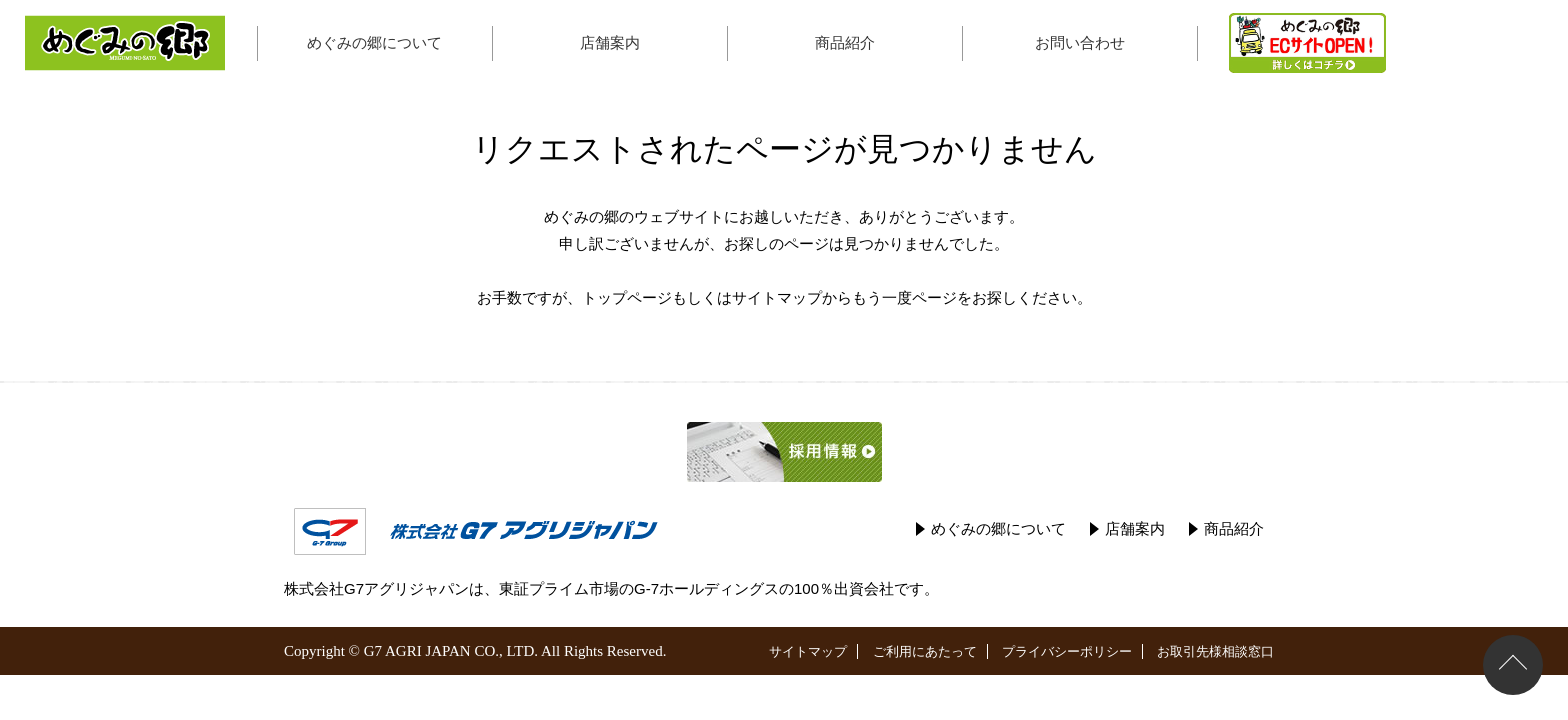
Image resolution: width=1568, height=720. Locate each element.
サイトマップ (777, 297)
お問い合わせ (1080, 42)
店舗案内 (610, 42)
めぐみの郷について (374, 42)
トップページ (627, 297)
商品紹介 (845, 42)
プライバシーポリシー (1067, 651)
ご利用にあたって (925, 651)
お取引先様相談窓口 (1215, 651)
